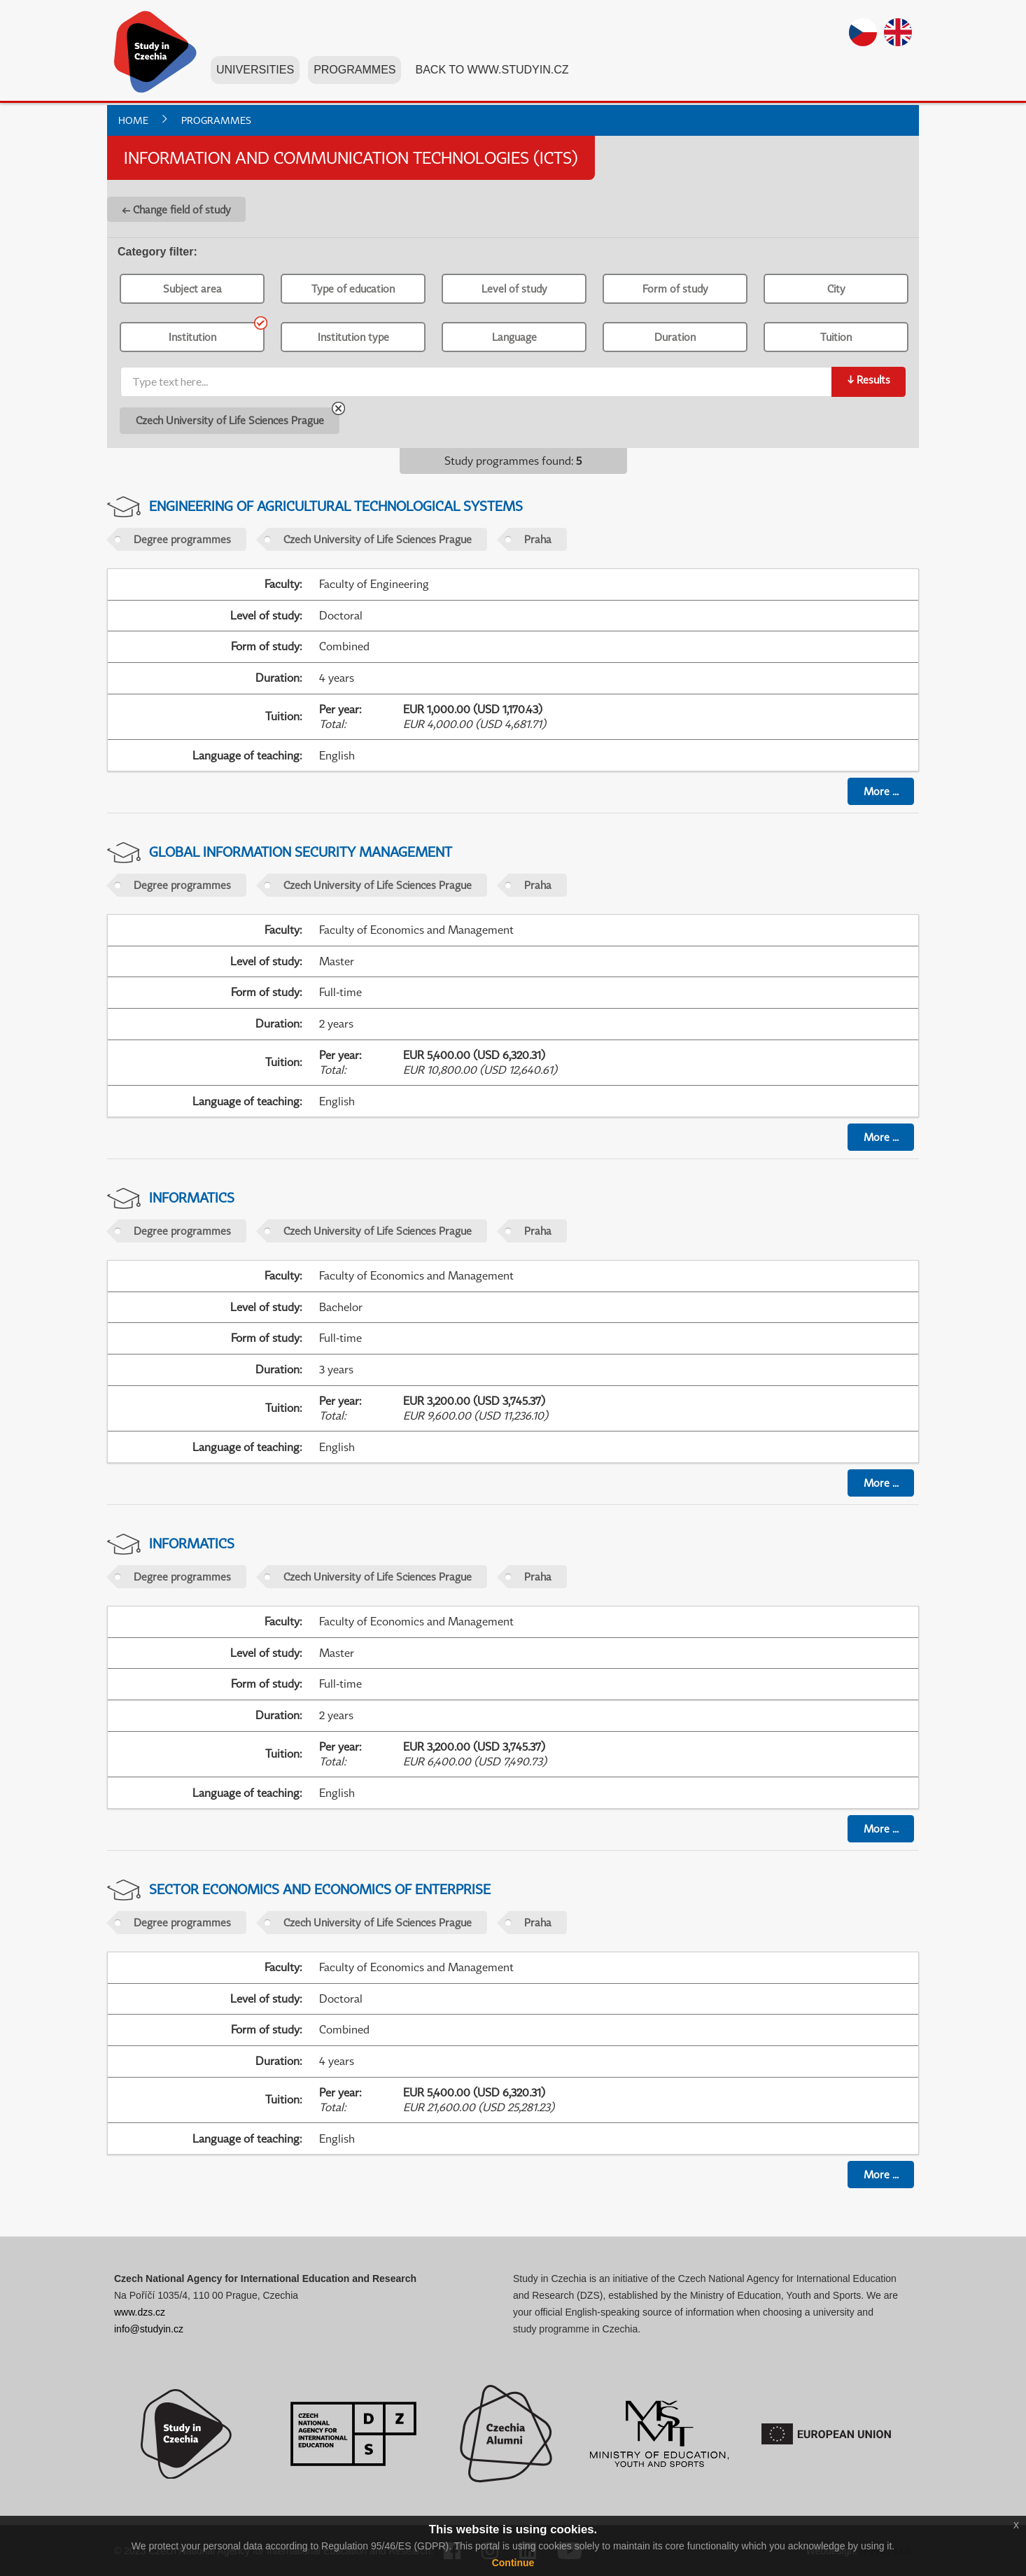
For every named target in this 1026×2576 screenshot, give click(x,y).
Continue (513, 2562)
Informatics (191, 1197)
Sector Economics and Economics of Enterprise (320, 1889)
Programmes (356, 76)
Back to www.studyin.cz (493, 76)
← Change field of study (176, 209)
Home (133, 120)
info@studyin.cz (148, 2328)
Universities (256, 76)
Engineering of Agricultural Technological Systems (336, 506)
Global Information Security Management (300, 852)
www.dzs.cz (139, 2312)
